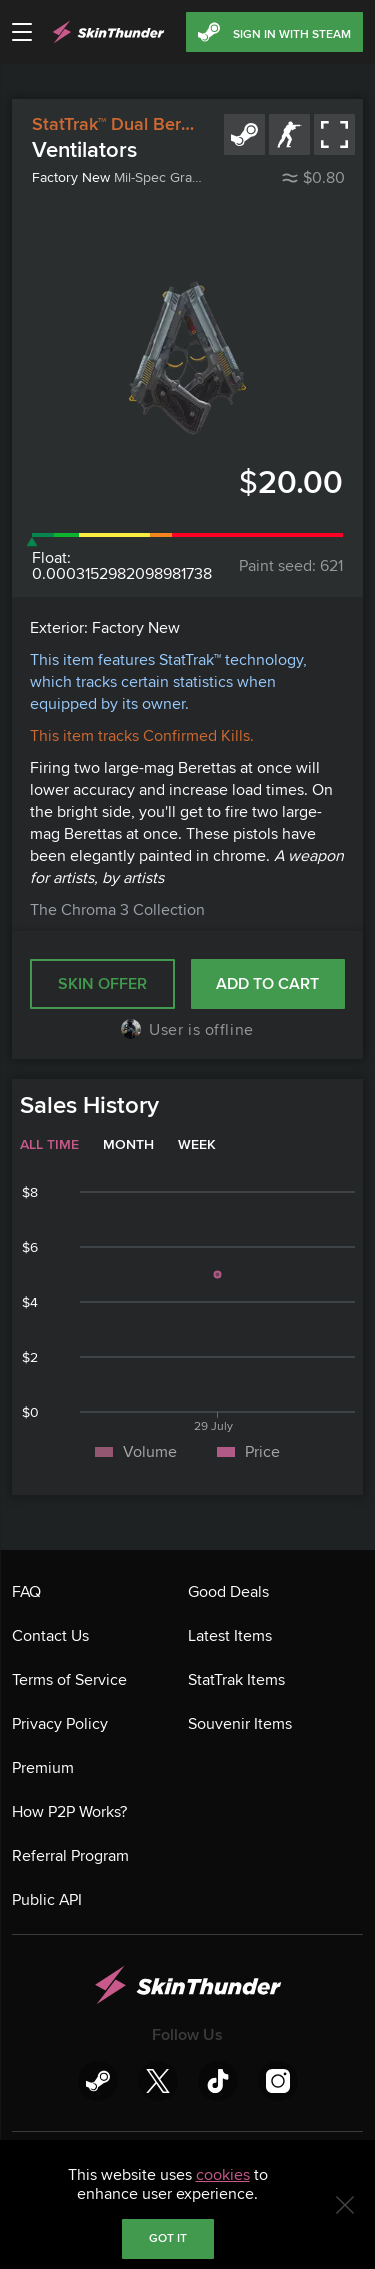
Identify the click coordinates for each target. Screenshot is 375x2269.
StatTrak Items (236, 1680)
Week (197, 1145)
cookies (223, 2175)
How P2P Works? (69, 1812)
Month (128, 1145)
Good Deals (228, 1592)
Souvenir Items (240, 1724)
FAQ (26, 1592)
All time (49, 1145)
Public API (47, 1900)
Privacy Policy (60, 1724)
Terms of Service (69, 1680)
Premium (43, 1768)
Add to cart (267, 984)
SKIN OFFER (102, 984)
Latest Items (230, 1636)
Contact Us (50, 1636)
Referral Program (70, 1856)
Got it (168, 2238)
